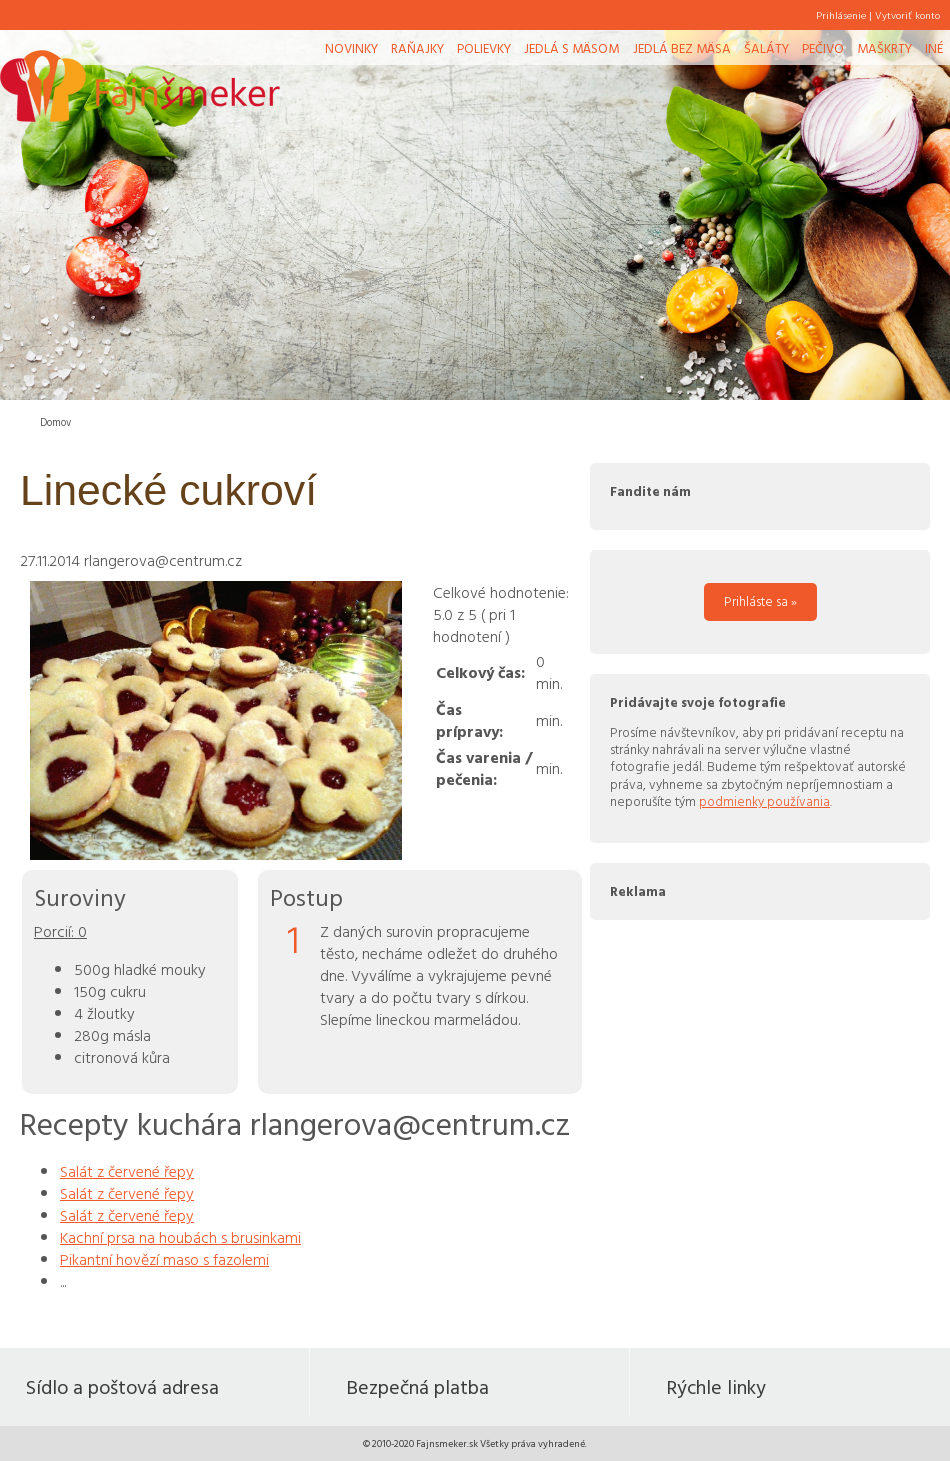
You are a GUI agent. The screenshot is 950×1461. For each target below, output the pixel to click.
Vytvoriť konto (907, 15)
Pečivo (823, 48)
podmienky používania (764, 801)
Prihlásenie (841, 15)
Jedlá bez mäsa (682, 48)
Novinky (351, 48)
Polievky (484, 48)
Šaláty (766, 48)
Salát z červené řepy (127, 1171)
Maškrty (884, 48)
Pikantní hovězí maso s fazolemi (164, 1259)
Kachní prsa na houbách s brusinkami (180, 1237)
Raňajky (417, 48)
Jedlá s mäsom (571, 48)
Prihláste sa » (760, 601)
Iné (934, 48)
